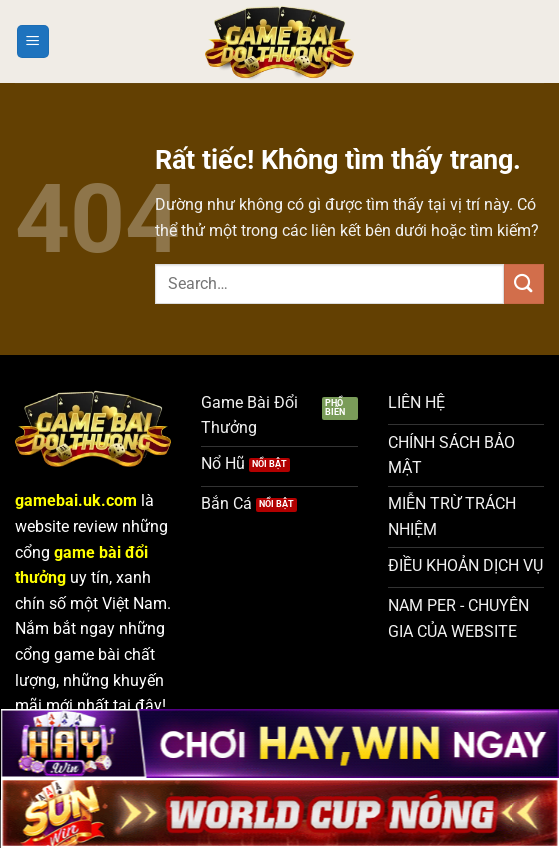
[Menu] (33, 41)
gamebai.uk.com (76, 500)
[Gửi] (524, 283)
